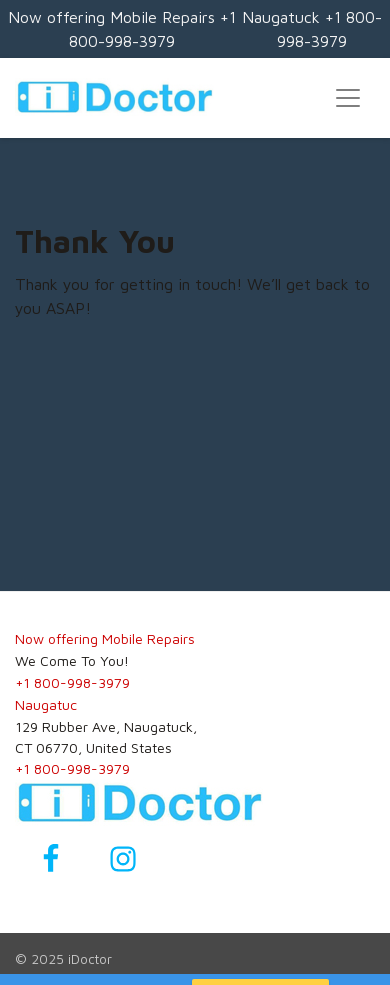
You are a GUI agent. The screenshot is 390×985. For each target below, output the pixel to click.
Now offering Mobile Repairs (105, 638)
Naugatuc (46, 704)
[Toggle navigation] (348, 98)
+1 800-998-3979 (72, 682)
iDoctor (90, 959)
